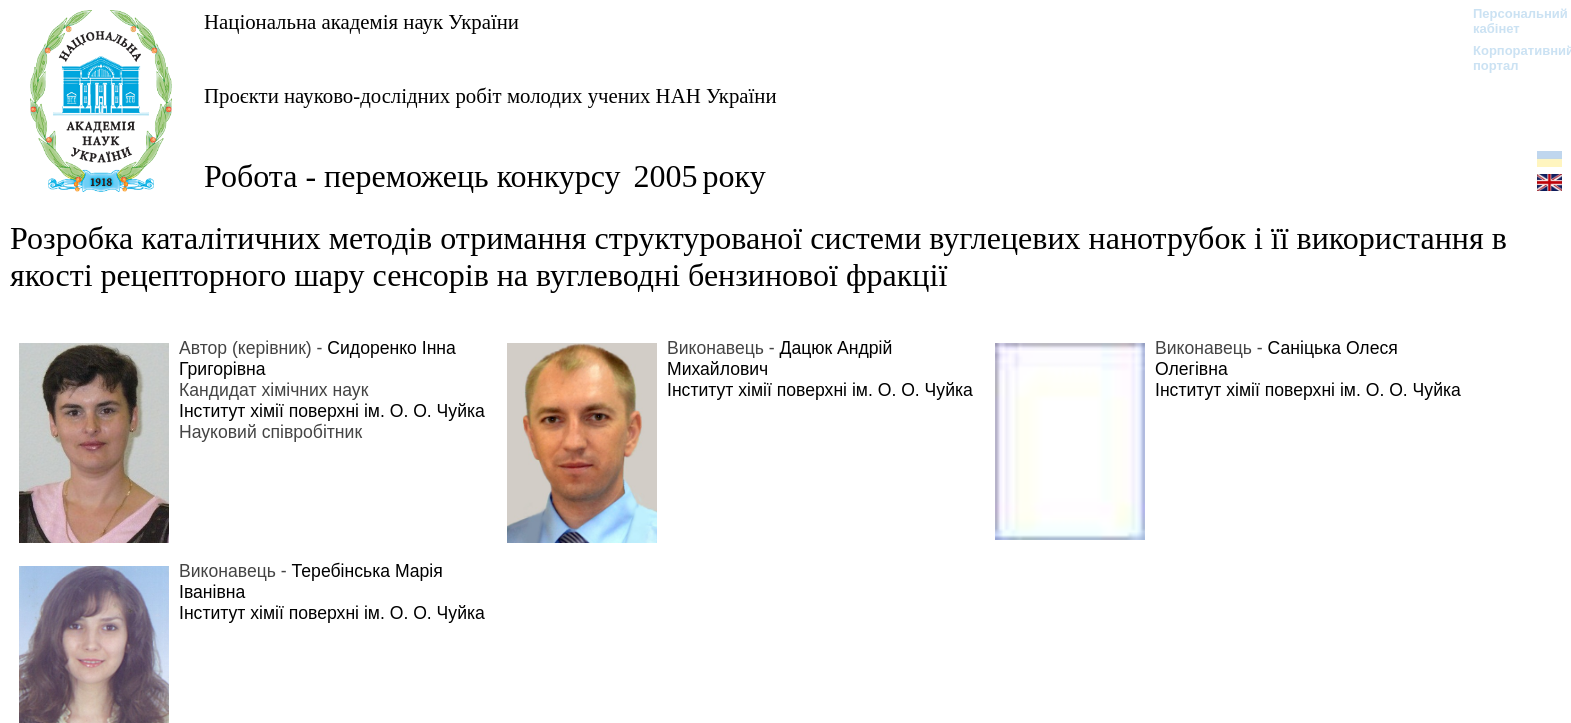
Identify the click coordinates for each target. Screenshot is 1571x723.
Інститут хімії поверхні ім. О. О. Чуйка (332, 411)
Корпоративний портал (1510, 58)
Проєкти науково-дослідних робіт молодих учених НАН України (490, 95)
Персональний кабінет (1510, 21)
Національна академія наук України (361, 21)
